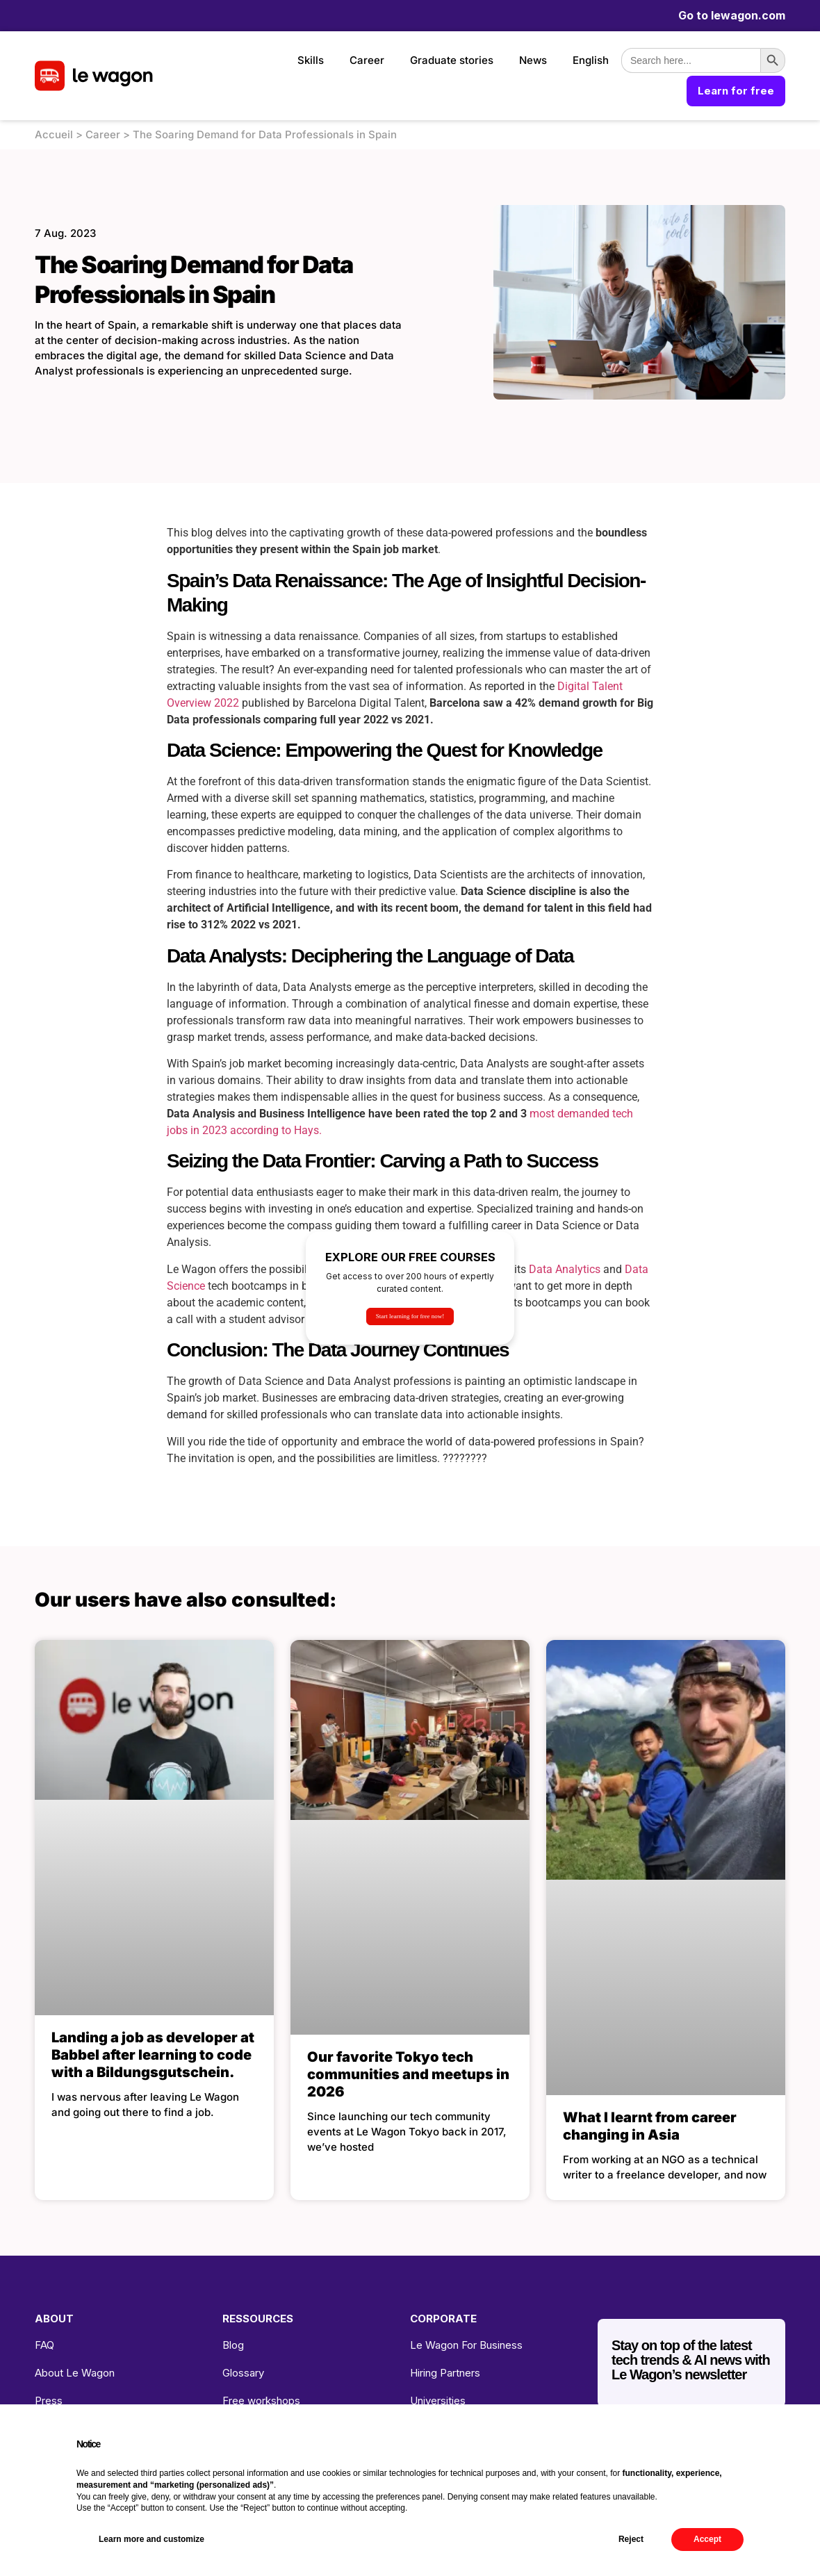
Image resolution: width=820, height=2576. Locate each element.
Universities (438, 2400)
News (533, 60)
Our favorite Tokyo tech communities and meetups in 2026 (408, 2074)
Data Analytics (564, 1269)
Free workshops (261, 2400)
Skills (310, 60)
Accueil (54, 134)
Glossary (243, 2372)
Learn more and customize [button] (151, 2539)
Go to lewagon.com (731, 15)
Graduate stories (451, 60)
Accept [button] (707, 2539)
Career (367, 60)
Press (49, 2400)
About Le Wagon (75, 2372)
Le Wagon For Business (466, 2345)
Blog (233, 2345)
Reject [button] (630, 2539)
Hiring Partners (445, 2372)
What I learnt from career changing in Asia (650, 2126)
